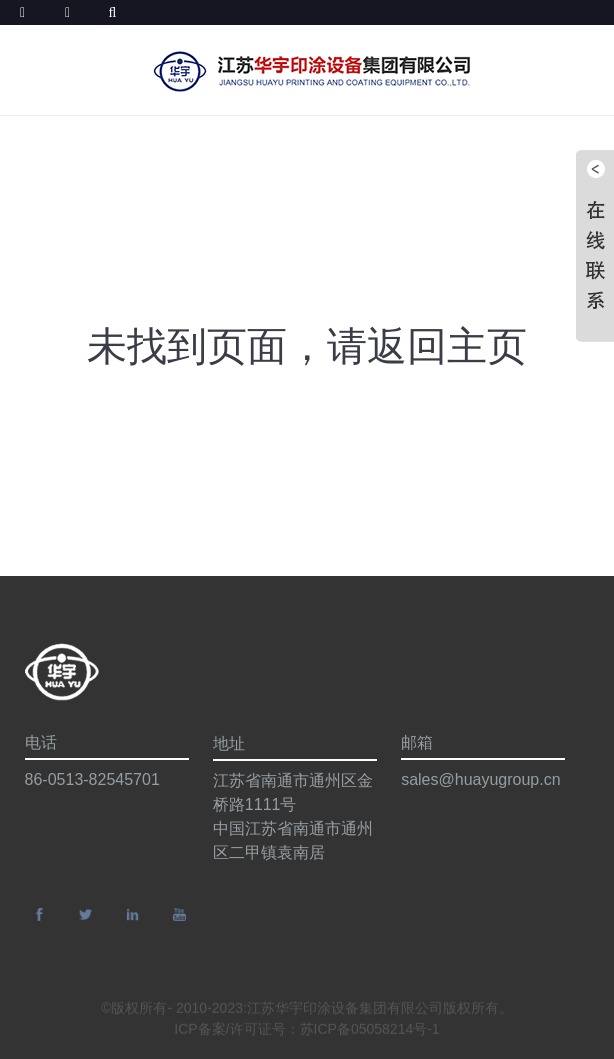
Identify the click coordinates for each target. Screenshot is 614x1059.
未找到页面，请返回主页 (307, 346)
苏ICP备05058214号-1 (370, 1032)
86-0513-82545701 (92, 779)
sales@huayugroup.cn (480, 779)
